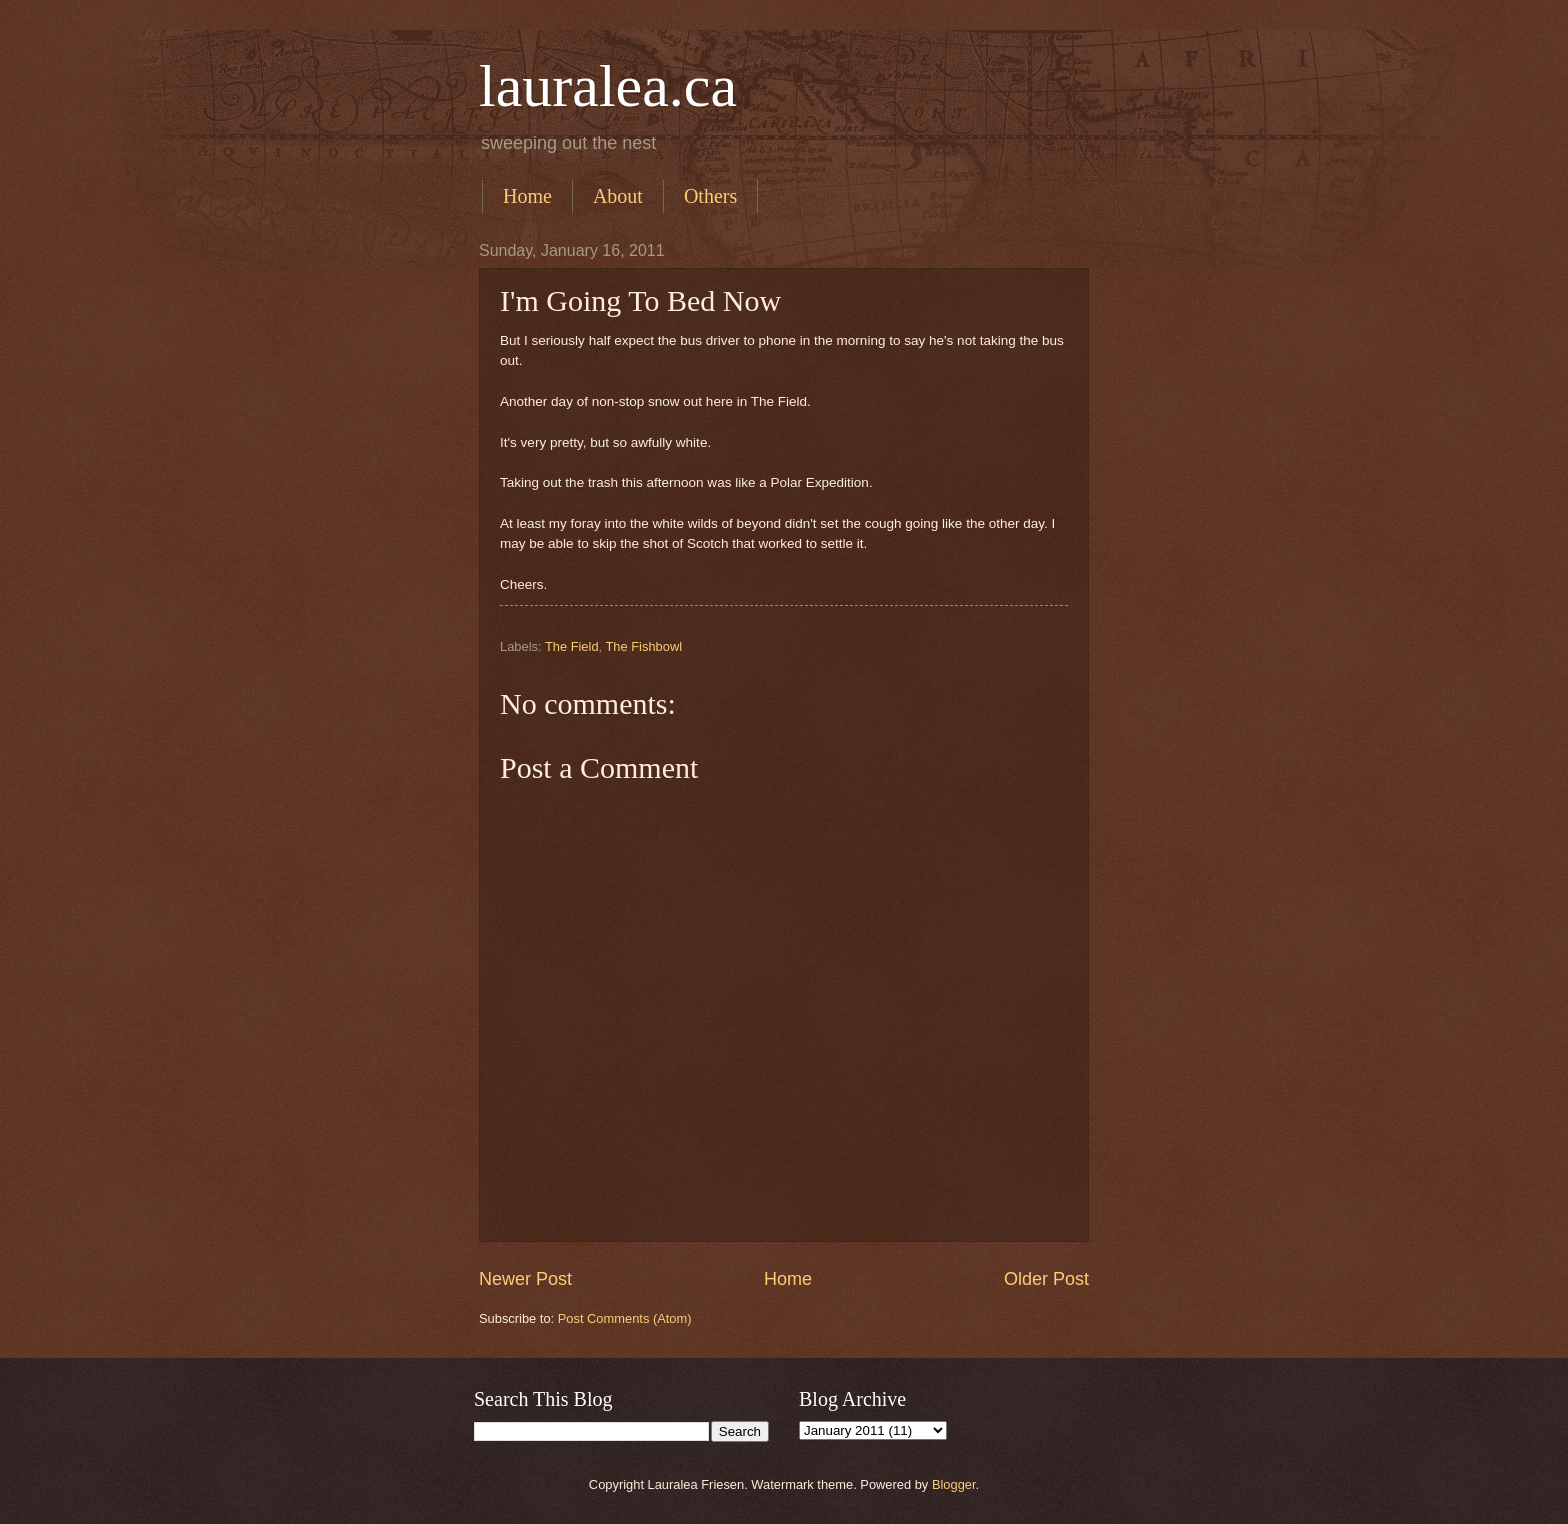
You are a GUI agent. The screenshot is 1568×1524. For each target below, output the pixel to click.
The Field (572, 646)
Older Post (1046, 1279)
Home (527, 196)
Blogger (954, 1484)
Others (710, 196)
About (618, 196)
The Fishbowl (643, 646)
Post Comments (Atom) (625, 1318)
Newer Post (525, 1279)
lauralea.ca (608, 86)
